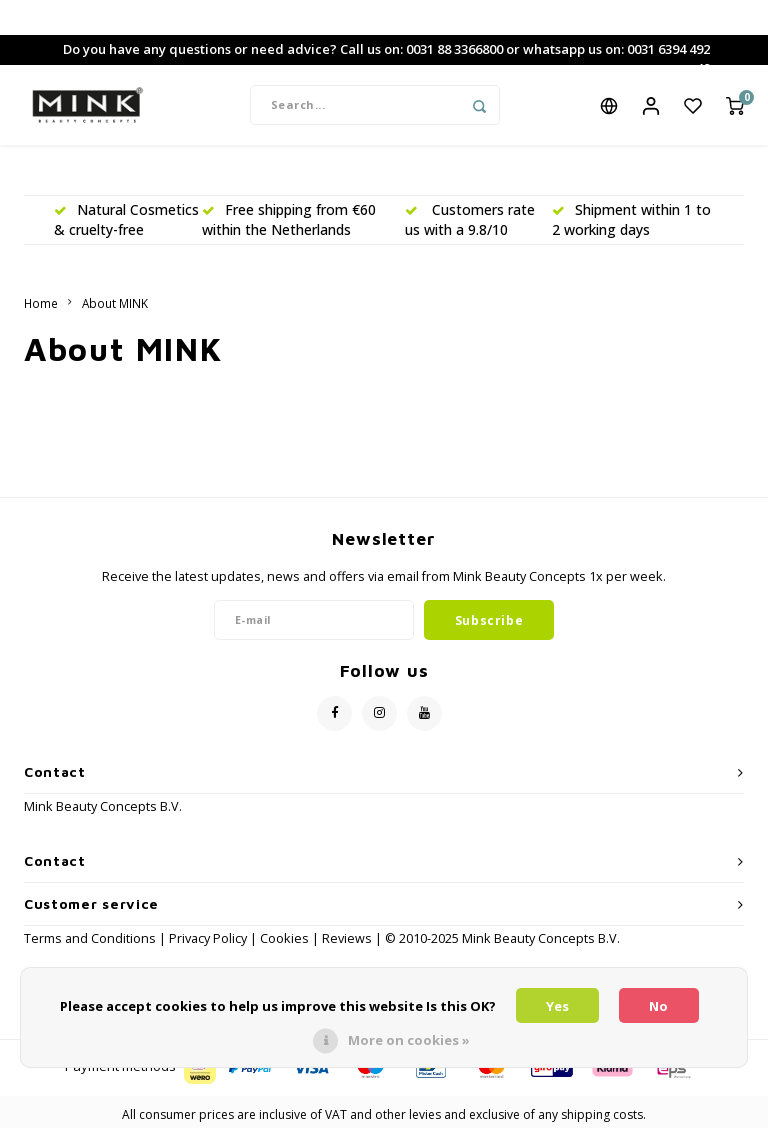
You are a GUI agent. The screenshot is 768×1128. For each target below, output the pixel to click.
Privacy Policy (208, 938)
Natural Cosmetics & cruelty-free (126, 219)
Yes (557, 1006)
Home (41, 303)
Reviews (347, 938)
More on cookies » (409, 1040)
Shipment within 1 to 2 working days (631, 219)
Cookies (284, 938)
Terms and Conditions (91, 938)
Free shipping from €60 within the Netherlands (289, 219)
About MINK (115, 303)
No (658, 1006)
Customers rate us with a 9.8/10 (470, 219)
